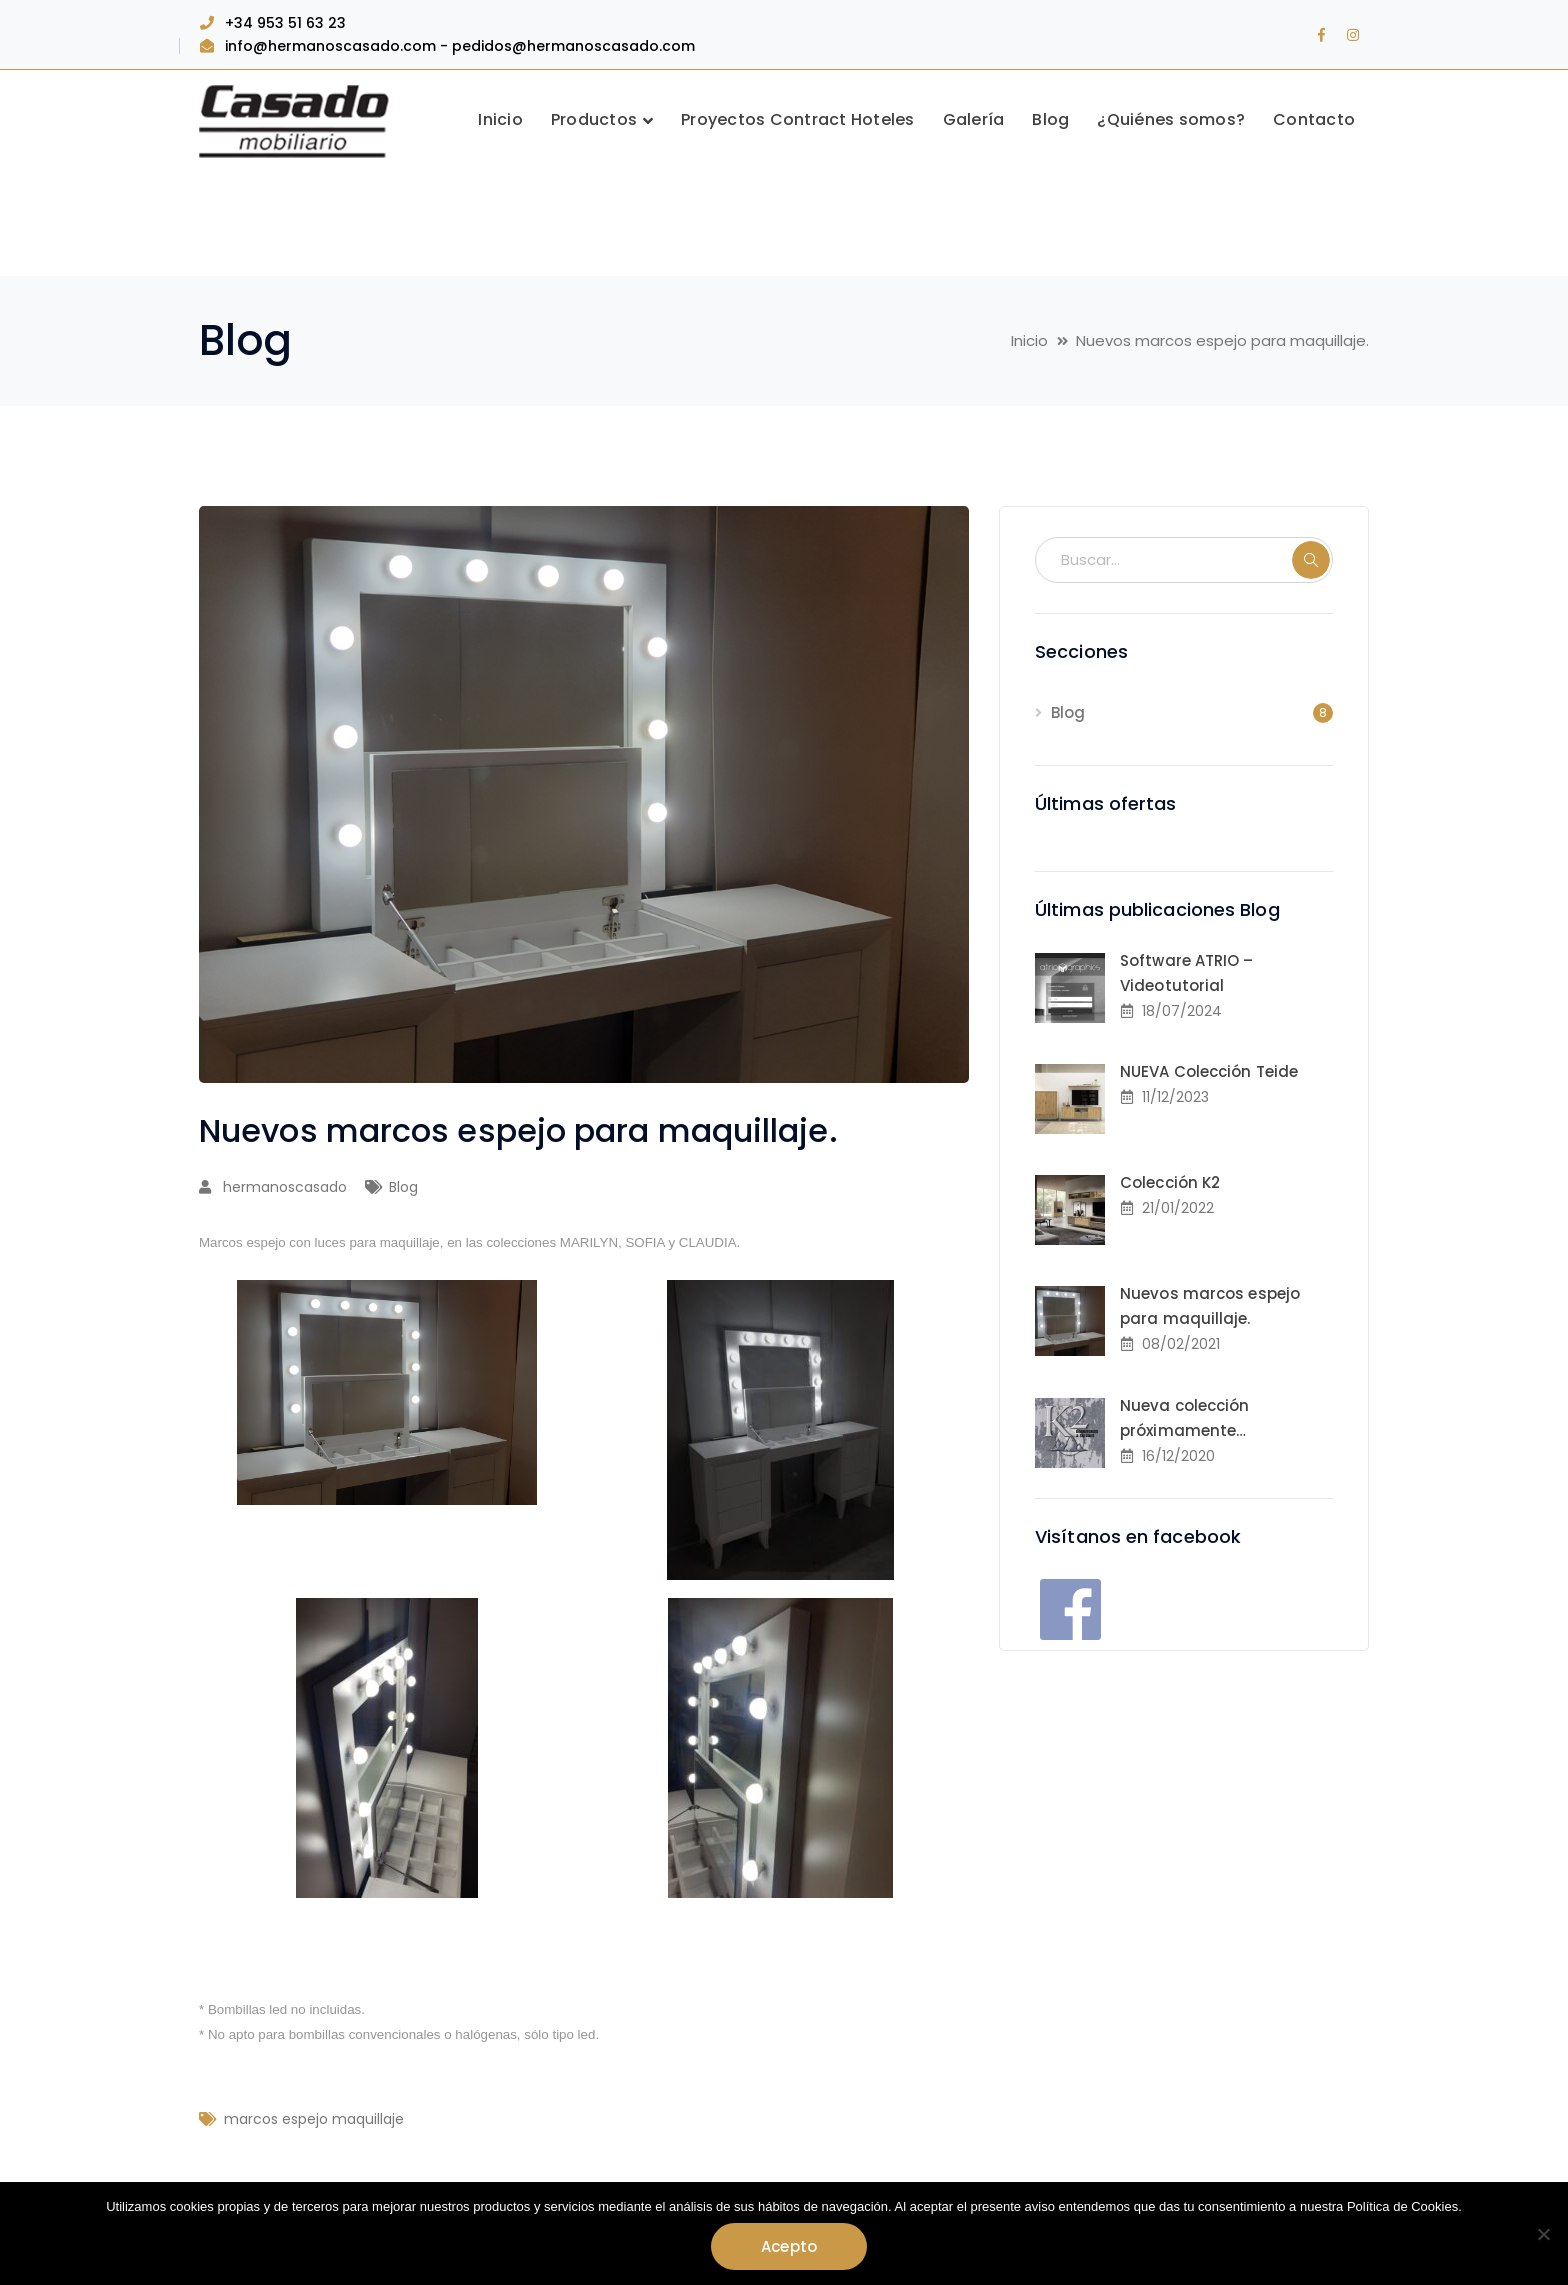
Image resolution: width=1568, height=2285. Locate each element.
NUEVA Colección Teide (1209, 1071)
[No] (1543, 2234)
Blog (403, 1187)
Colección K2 (1170, 1182)
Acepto (789, 2246)
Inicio (1029, 340)
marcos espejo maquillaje (314, 2119)
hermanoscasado (285, 1187)
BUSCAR (1311, 560)
